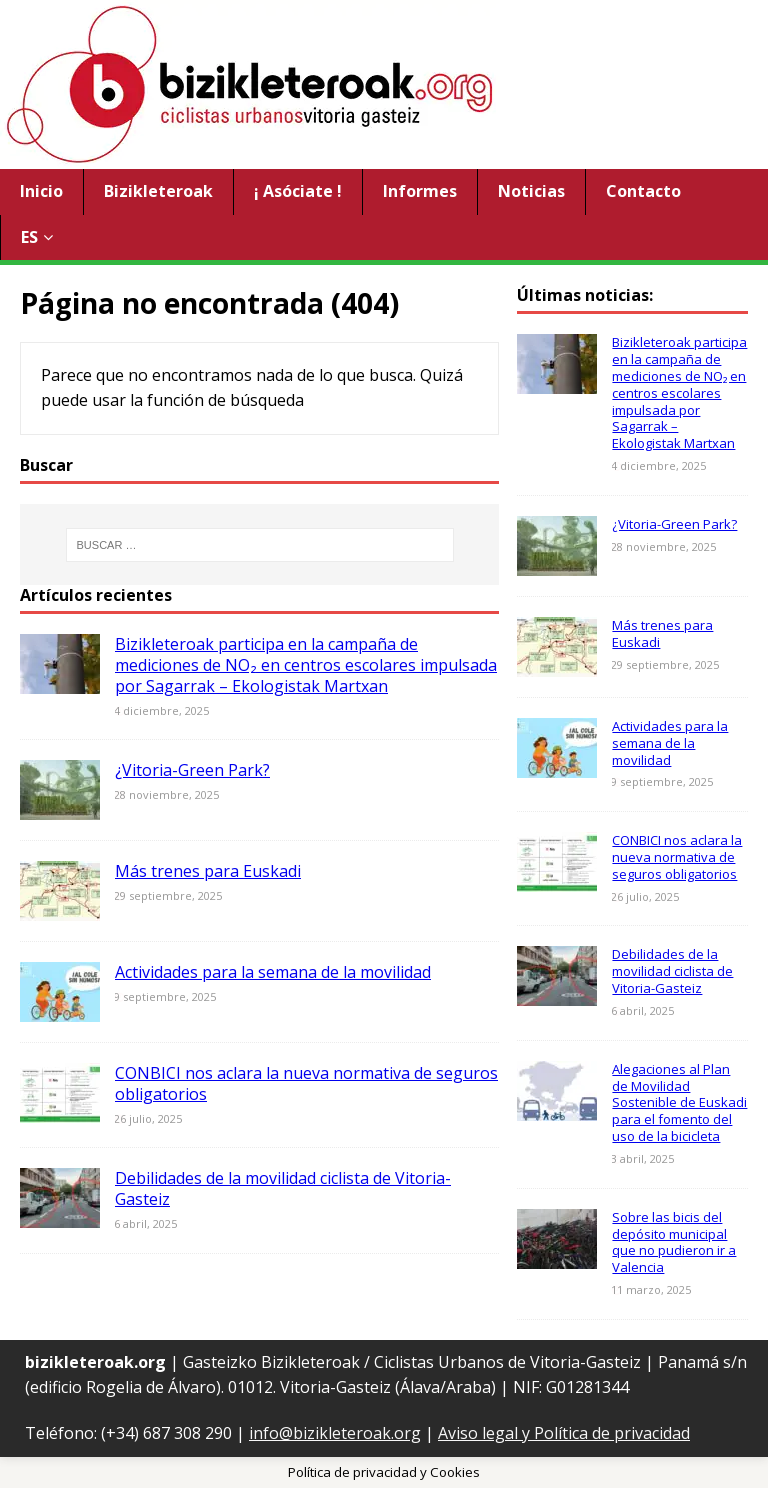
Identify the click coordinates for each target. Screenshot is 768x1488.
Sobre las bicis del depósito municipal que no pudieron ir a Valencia (674, 1242)
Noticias (531, 191)
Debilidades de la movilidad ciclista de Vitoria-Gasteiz (283, 1188)
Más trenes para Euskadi (208, 871)
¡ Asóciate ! (298, 191)
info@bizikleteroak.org (335, 1433)
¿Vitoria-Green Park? (192, 770)
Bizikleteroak (158, 191)
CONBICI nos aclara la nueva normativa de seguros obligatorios (306, 1083)
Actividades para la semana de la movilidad (273, 972)
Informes (420, 191)
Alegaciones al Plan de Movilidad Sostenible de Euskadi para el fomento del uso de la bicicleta (679, 1103)
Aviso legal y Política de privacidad (564, 1433)
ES (29, 237)
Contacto (643, 191)
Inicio (41, 191)
